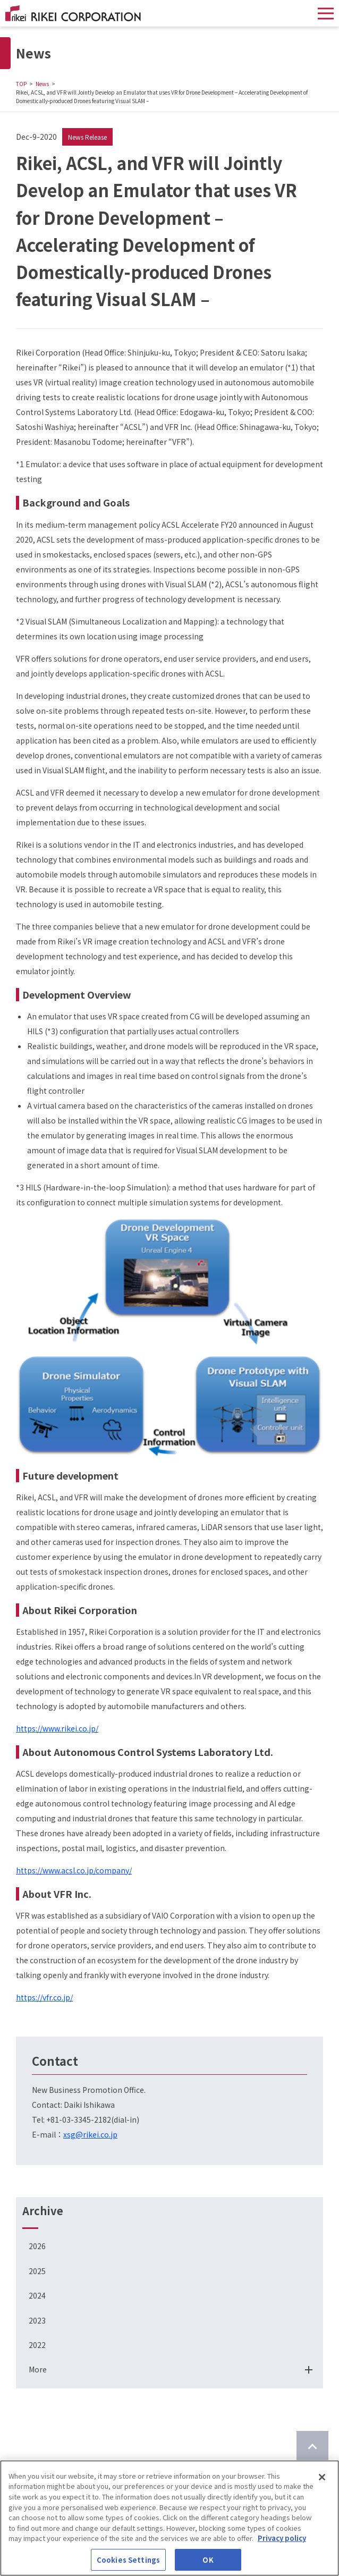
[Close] (322, 2480)
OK (207, 2563)
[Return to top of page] (312, 2447)
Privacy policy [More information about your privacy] (282, 2541)
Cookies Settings (128, 2563)
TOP (21, 84)
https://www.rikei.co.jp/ (57, 1728)
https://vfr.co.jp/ (44, 1997)
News (42, 84)
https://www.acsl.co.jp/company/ (74, 1870)
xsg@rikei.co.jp (90, 2134)
